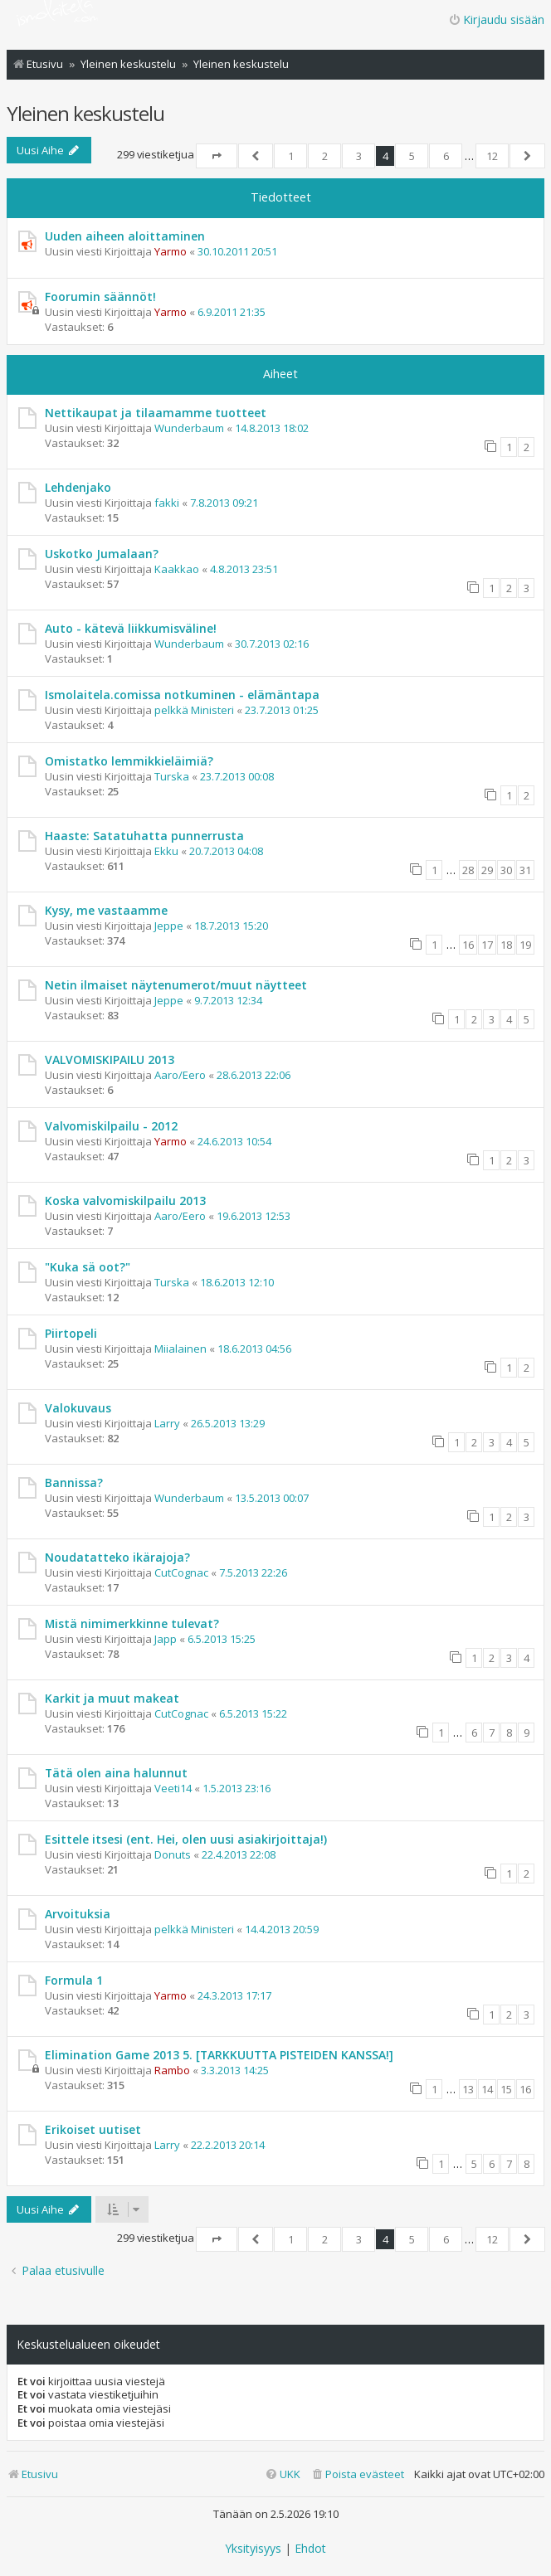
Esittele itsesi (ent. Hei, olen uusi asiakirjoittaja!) (186, 1839)
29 (487, 870)
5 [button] (412, 155)
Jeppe (168, 925)
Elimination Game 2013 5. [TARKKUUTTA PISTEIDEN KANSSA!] (219, 2055)
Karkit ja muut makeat (112, 1698)
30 (506, 870)
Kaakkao (176, 568)
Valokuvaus (78, 1408)
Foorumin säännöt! (100, 296)
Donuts (172, 1854)
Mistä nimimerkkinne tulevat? (132, 1623)
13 (468, 2089)
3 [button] (359, 155)
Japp (165, 1638)
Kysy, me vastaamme (106, 910)
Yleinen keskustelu (85, 113)
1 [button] (291, 155)
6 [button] (446, 155)
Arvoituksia (77, 1914)
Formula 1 (74, 1980)
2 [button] (325, 155)
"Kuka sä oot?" (87, 1267)
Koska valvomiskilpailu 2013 (125, 1200)
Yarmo (170, 251)
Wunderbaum (189, 427)
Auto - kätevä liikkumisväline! (131, 628)
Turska (171, 776)
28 (468, 870)
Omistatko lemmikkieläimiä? (129, 761)
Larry (167, 1423)
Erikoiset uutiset (93, 2129)
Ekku (166, 850)
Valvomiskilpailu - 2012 (111, 1126)
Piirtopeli (71, 1333)
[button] (216, 155)
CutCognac (181, 1572)
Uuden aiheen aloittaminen (125, 236)
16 (468, 944)
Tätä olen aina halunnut (116, 1773)
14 (487, 2089)
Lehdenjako (78, 487)
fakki (166, 502)
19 (525, 944)
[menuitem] (357, 2474)
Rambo (172, 2070)
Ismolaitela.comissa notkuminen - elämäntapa (182, 694)
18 (506, 944)
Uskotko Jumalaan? (101, 553)
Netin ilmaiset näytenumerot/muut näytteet (176, 985)
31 (525, 870)
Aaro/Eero (180, 1074)
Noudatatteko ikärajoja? (117, 1557)
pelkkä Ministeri (194, 709)
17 (487, 944)
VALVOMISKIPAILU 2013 (109, 1059)
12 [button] (492, 155)
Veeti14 (173, 1788)
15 (506, 2089)
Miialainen (180, 1348)
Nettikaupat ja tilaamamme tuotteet (155, 412)
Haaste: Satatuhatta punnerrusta (144, 835)
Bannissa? (74, 1482)
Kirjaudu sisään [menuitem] (496, 19)
